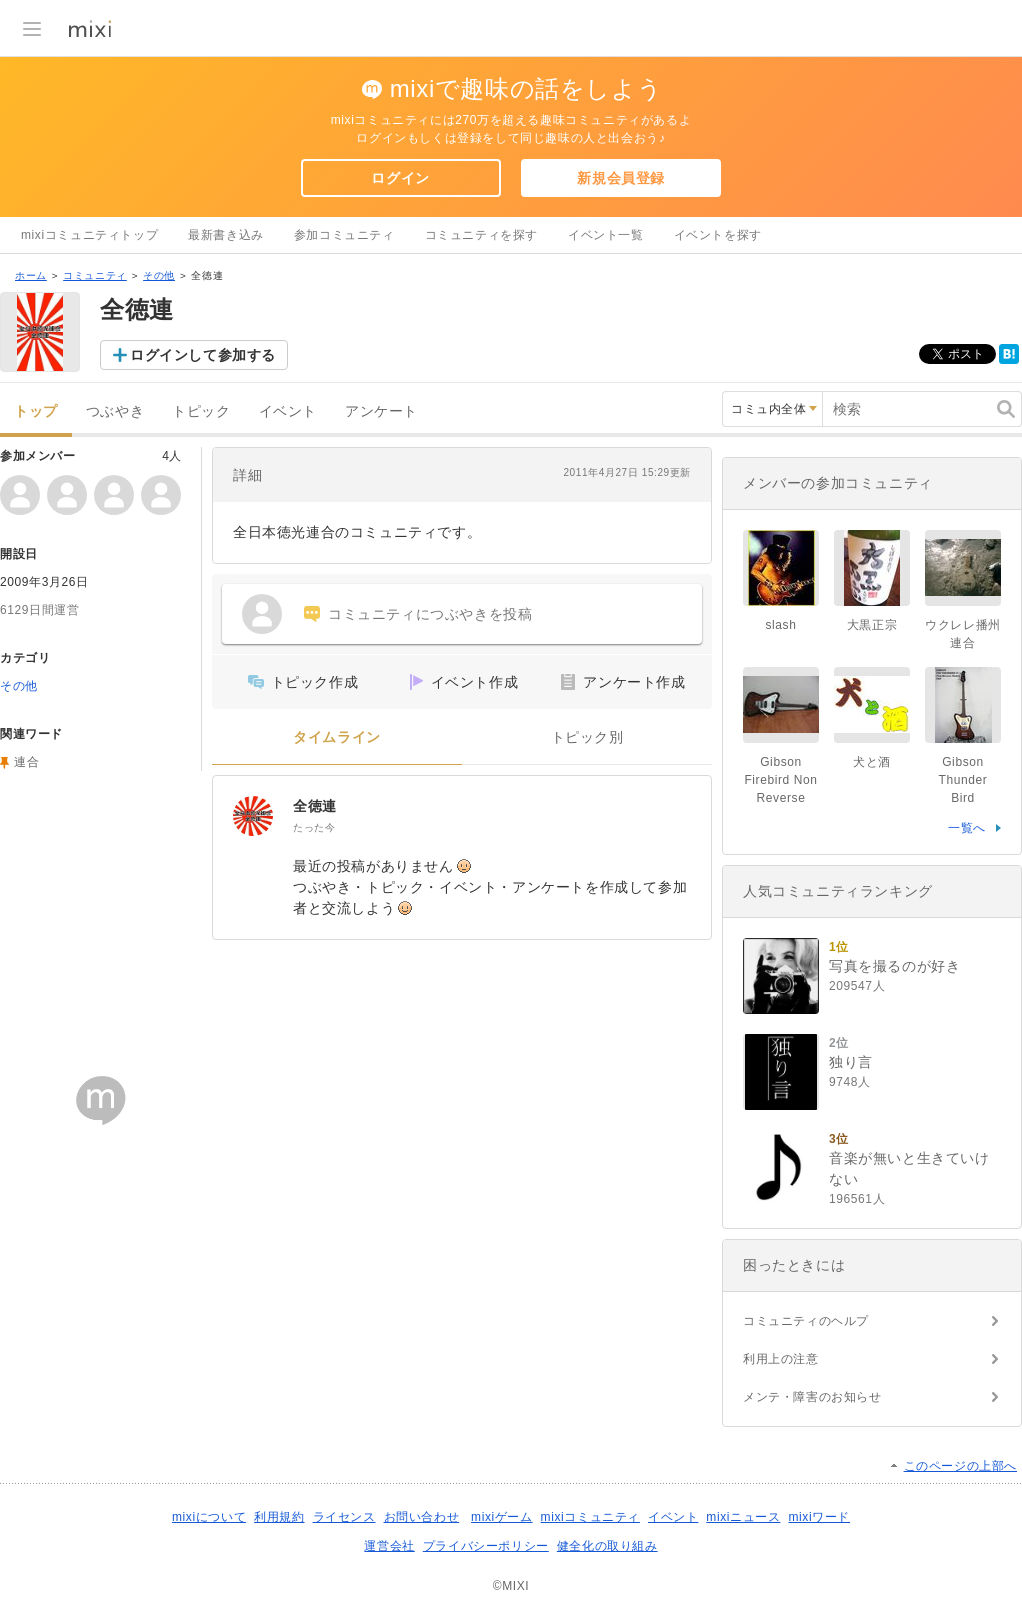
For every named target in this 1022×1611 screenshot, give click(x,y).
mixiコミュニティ (590, 1517)
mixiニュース (743, 1517)
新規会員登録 (621, 178)
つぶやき (115, 411)
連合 (26, 762)
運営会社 (389, 1546)
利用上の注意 (781, 1359)
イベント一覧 (606, 235)
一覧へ (967, 828)
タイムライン (337, 737)
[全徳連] (253, 816)
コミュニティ (95, 275)
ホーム (31, 275)
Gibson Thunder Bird (963, 780)
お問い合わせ (422, 1517)
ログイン (400, 178)
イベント (288, 411)
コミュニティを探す (481, 235)
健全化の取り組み (607, 1546)
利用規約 (279, 1517)
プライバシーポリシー (486, 1546)
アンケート (381, 411)
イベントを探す (718, 235)
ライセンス (344, 1517)
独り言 (851, 1062)
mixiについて (209, 1517)
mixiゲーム (502, 1517)
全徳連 (315, 806)
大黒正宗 (872, 625)
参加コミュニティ (344, 235)
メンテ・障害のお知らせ (812, 1397)
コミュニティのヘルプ (806, 1321)
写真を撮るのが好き (894, 966)
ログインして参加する (203, 355)
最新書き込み (226, 235)
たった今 (314, 827)
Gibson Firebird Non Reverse (780, 780)
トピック (201, 411)
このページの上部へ (960, 1466)
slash (787, 625)
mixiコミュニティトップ (89, 235)
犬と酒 (872, 762)
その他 (159, 275)
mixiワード (819, 1517)
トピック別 (587, 737)
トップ (36, 411)
